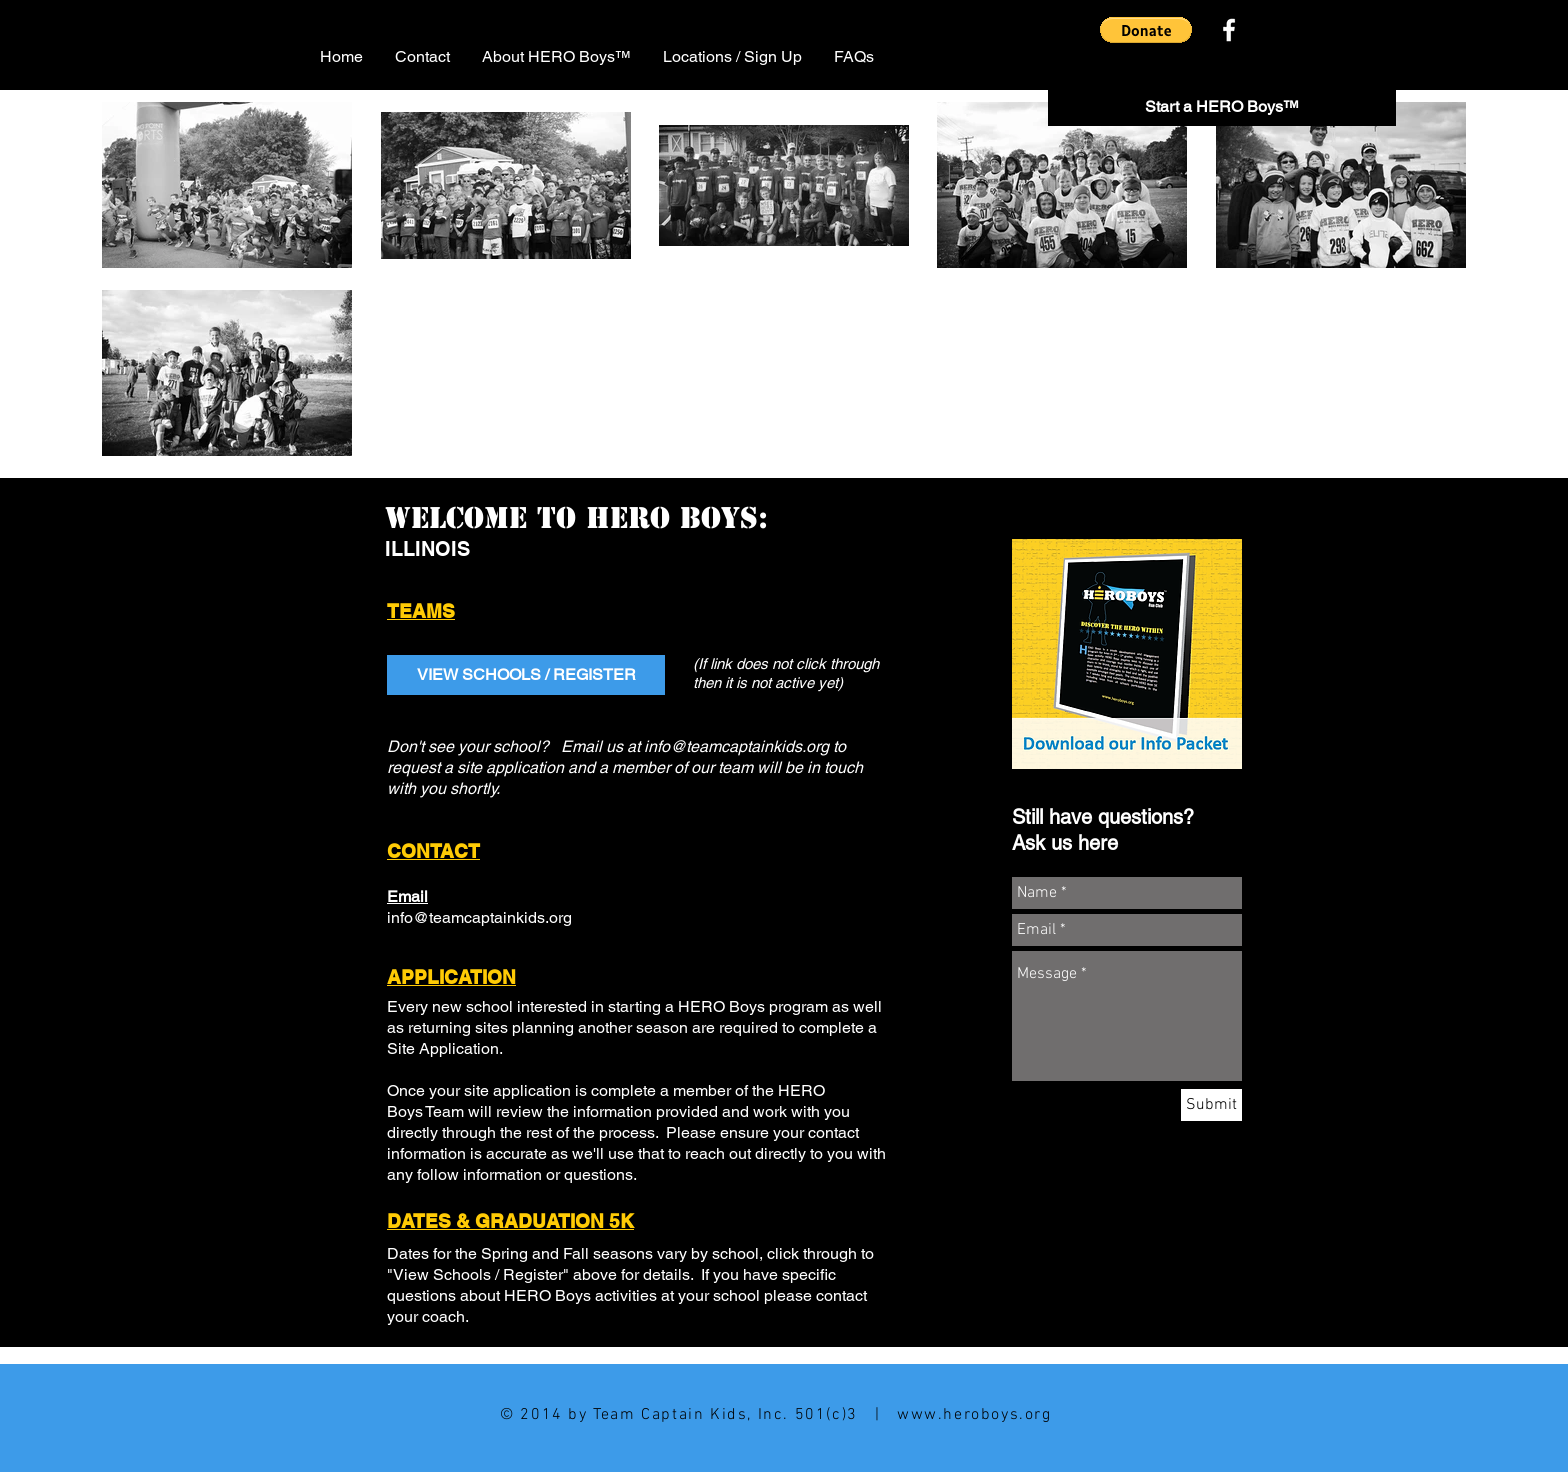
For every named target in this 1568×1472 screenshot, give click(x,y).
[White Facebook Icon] (1229, 30)
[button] (1146, 30)
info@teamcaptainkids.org (736, 746)
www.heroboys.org (974, 1415)
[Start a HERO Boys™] (1222, 107)
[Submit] (1211, 1105)
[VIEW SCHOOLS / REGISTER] (526, 675)
